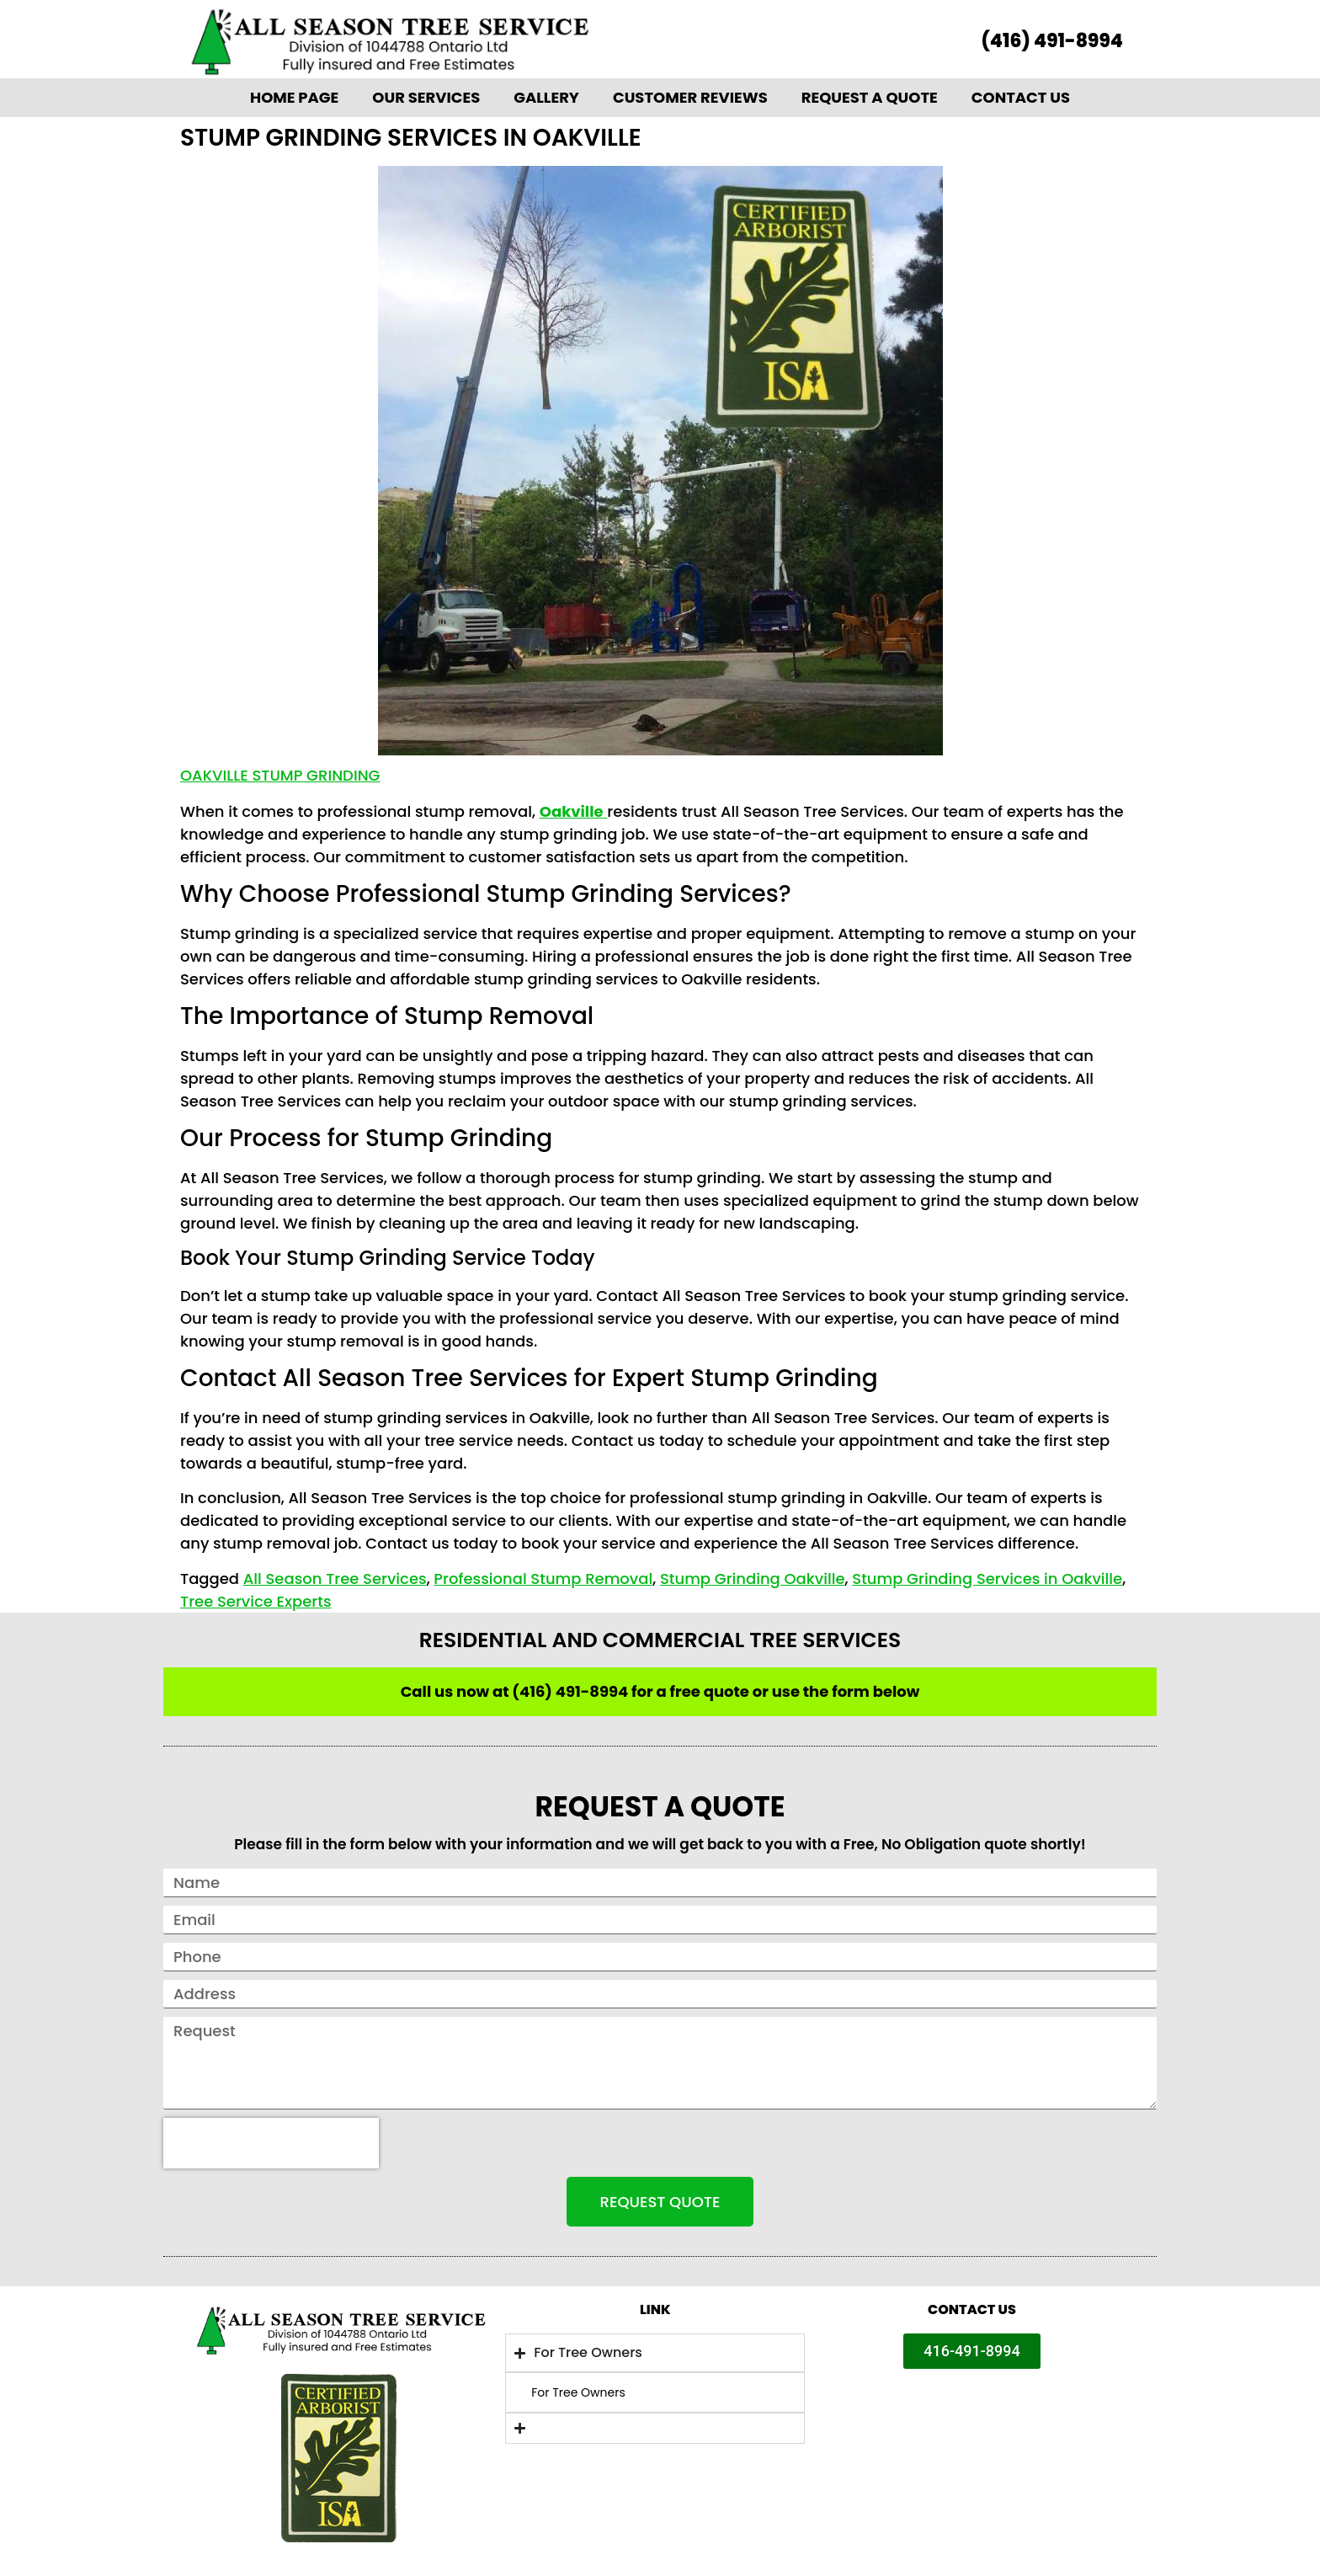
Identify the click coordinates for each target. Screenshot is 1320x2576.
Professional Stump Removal (543, 1578)
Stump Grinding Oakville (752, 1578)
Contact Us (1020, 97)
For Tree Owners (578, 2392)
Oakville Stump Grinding (280, 775)
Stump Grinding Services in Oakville (987, 1578)
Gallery (546, 97)
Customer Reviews (690, 97)
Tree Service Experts (256, 1601)
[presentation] (271, 2143)
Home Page (294, 97)
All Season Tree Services (335, 1578)
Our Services (426, 97)
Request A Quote (869, 97)
